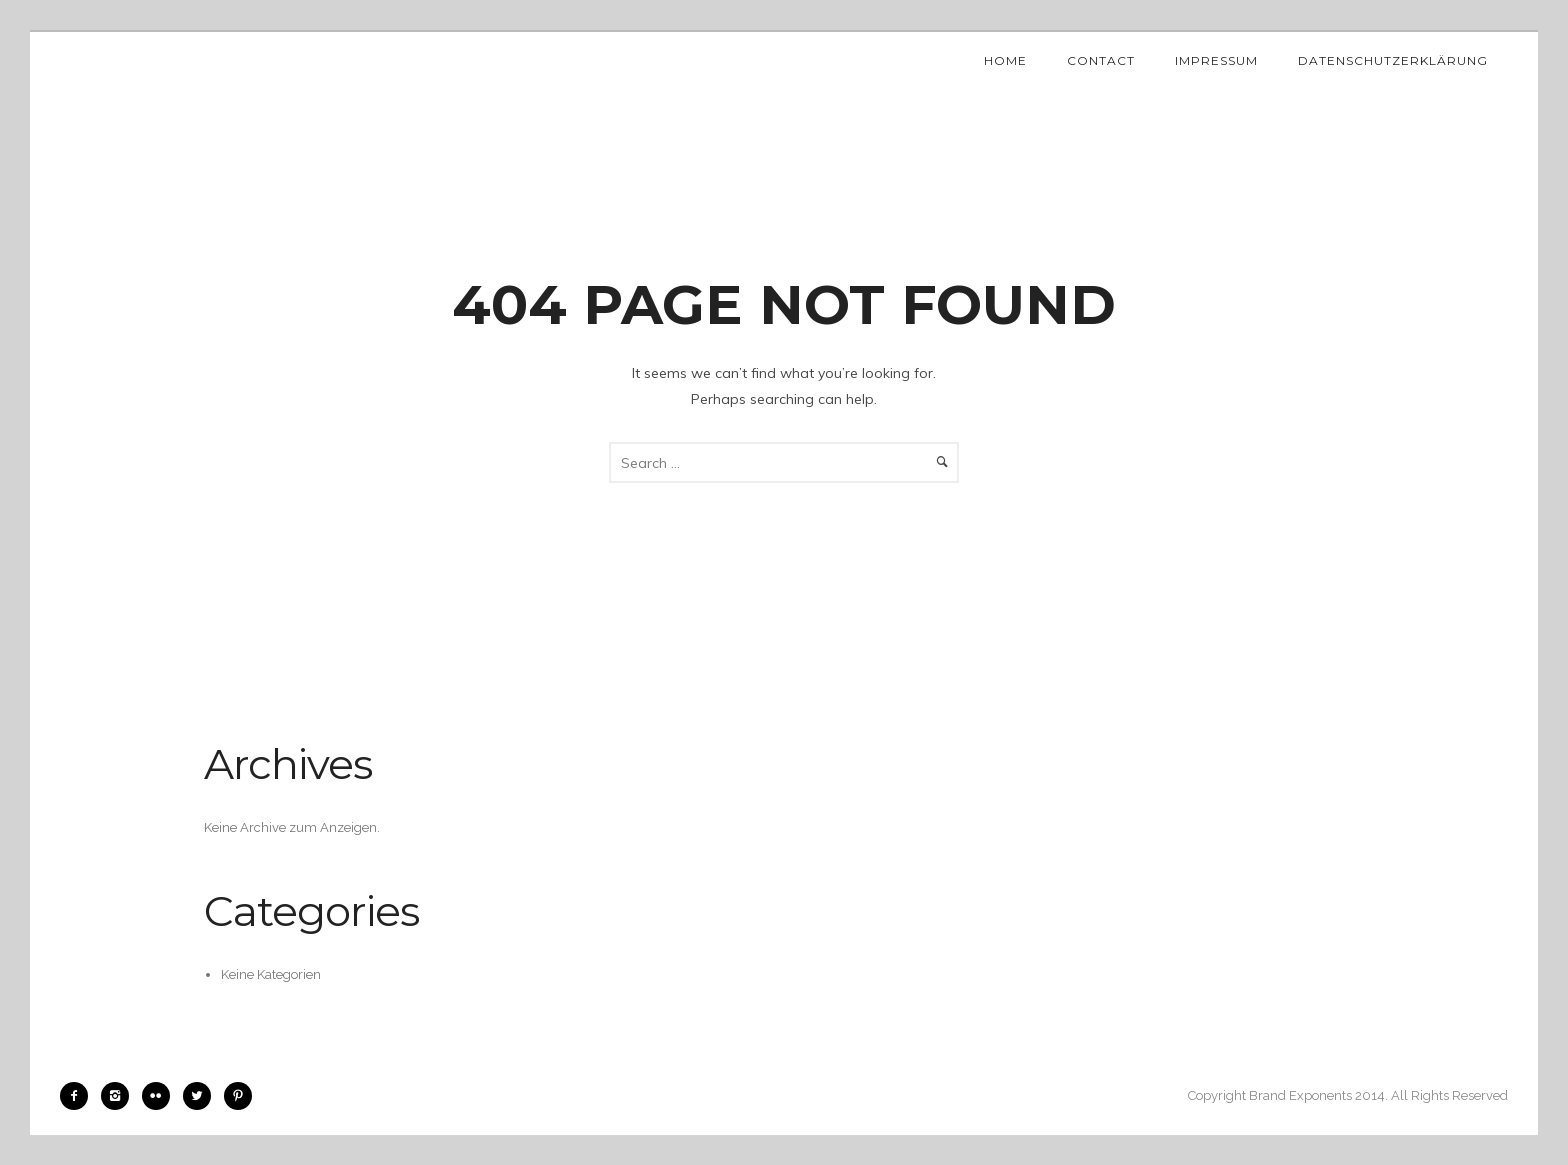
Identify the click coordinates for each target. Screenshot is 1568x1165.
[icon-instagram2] (120, 1096)
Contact (1101, 60)
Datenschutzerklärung (1393, 60)
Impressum (1216, 60)
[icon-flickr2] (161, 1096)
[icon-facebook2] (79, 1096)
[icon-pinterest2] (238, 1096)
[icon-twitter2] (202, 1096)
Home (1005, 60)
